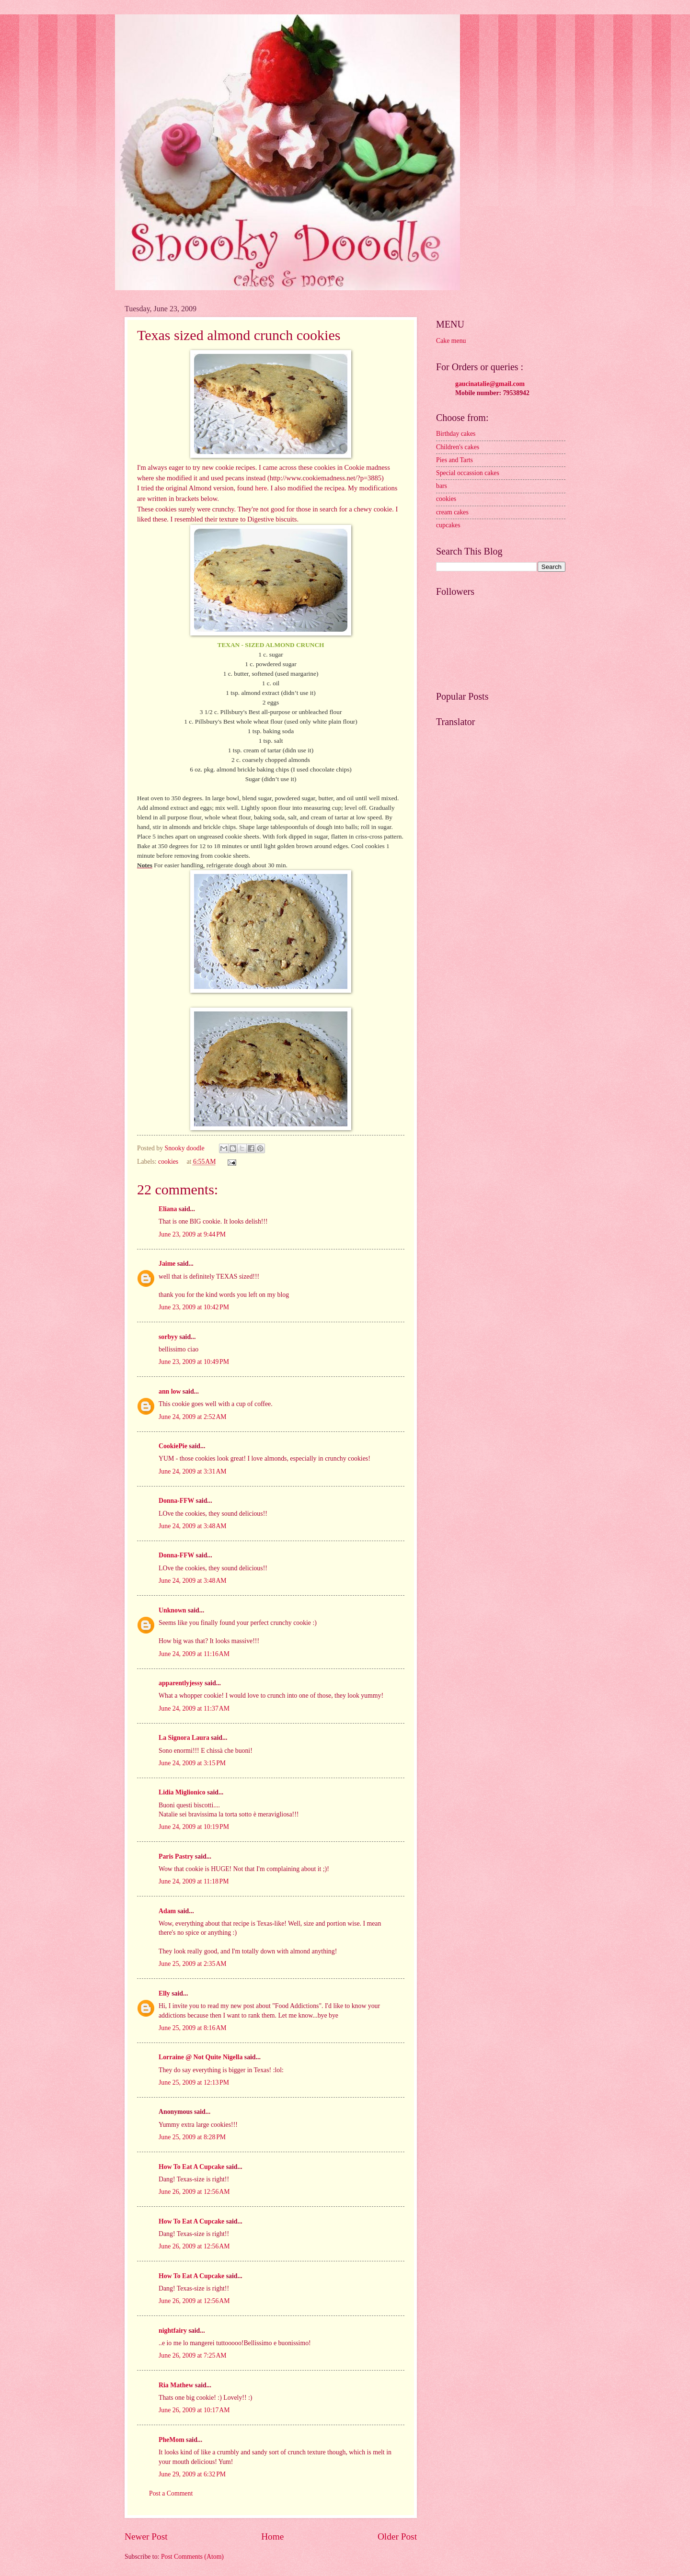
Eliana (168, 1209)
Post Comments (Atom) (192, 2556)
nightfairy (173, 2330)
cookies (168, 1161)
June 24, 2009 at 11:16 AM (194, 1653)
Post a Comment (171, 2493)
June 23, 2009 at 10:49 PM (194, 1361)
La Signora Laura (184, 1737)
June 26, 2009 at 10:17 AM (194, 2410)
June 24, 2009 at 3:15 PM (192, 1763)
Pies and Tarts (454, 460)
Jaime (167, 1263)
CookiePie (173, 1446)
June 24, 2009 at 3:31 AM (193, 1471)
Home (272, 2536)
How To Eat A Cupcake (191, 2166)
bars (441, 485)
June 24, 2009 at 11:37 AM (194, 1708)
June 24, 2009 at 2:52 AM (193, 1416)
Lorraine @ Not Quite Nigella (200, 2057)
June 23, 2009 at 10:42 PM (194, 1307)
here (261, 488)
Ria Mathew (176, 2385)
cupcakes (448, 525)
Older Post (397, 2536)
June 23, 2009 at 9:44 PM (192, 1234)
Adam (167, 1911)
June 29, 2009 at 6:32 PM (192, 2474)
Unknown (172, 1610)
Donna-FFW (176, 1500)
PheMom (171, 2439)
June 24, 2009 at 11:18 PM (194, 1881)
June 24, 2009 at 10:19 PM (194, 1826)
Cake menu (451, 340)
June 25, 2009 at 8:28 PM (192, 2137)
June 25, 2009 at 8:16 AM (193, 2027)
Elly (164, 1993)
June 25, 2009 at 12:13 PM (194, 2082)
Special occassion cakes (467, 473)
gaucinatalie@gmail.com (490, 383)
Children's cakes (457, 447)
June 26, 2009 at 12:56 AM (194, 2191)
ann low (170, 1391)
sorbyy (168, 1336)
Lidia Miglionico (182, 1792)
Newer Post (146, 2536)
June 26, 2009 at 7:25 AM (193, 2355)
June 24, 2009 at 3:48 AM (193, 1526)
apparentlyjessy (181, 1683)
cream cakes (452, 512)
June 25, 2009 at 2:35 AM (193, 1963)
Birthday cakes (455, 433)
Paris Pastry (176, 1856)
